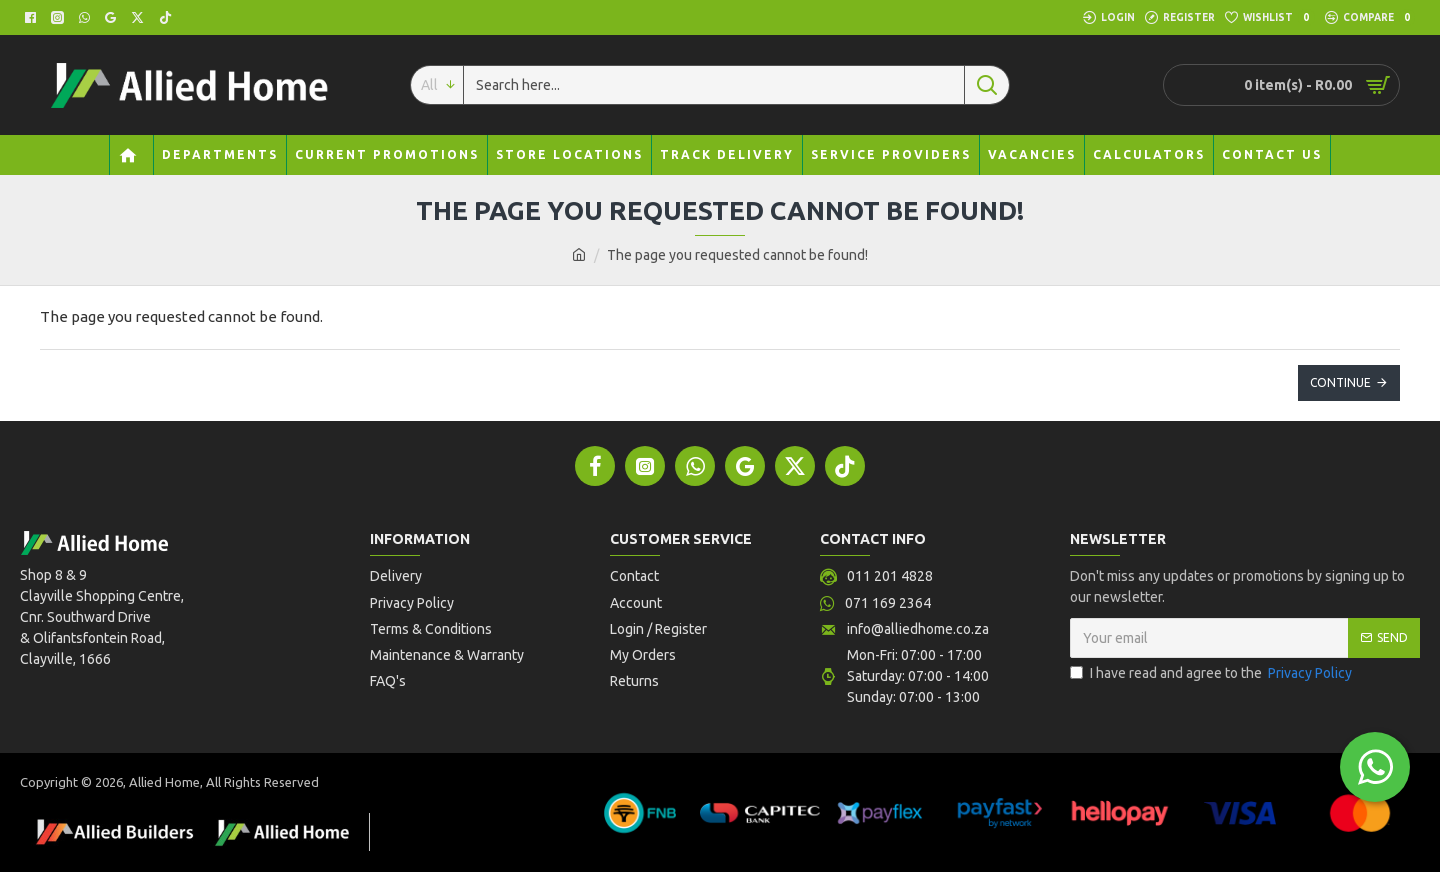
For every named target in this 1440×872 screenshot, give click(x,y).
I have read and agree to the (1212, 673)
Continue (1340, 382)
